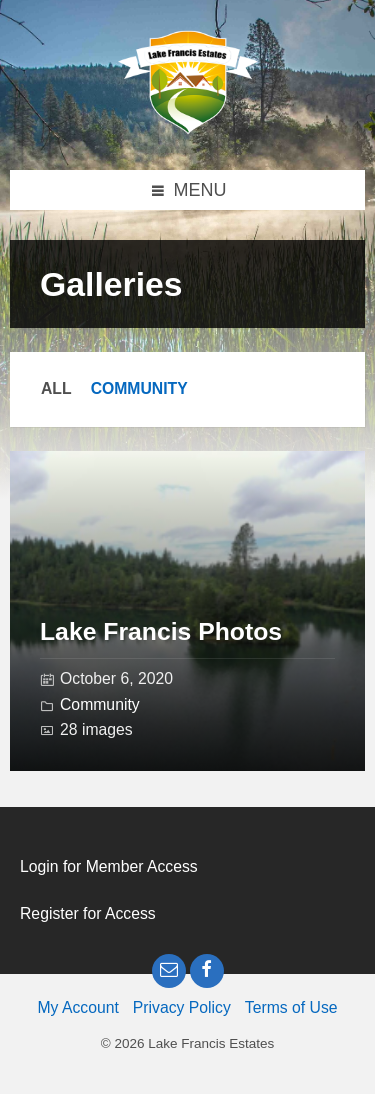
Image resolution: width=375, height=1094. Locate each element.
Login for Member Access (109, 866)
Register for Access (88, 913)
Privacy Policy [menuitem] (182, 1007)
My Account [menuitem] (77, 1007)
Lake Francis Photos (161, 631)
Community (139, 388)
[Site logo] (188, 129)
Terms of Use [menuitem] (291, 1007)
